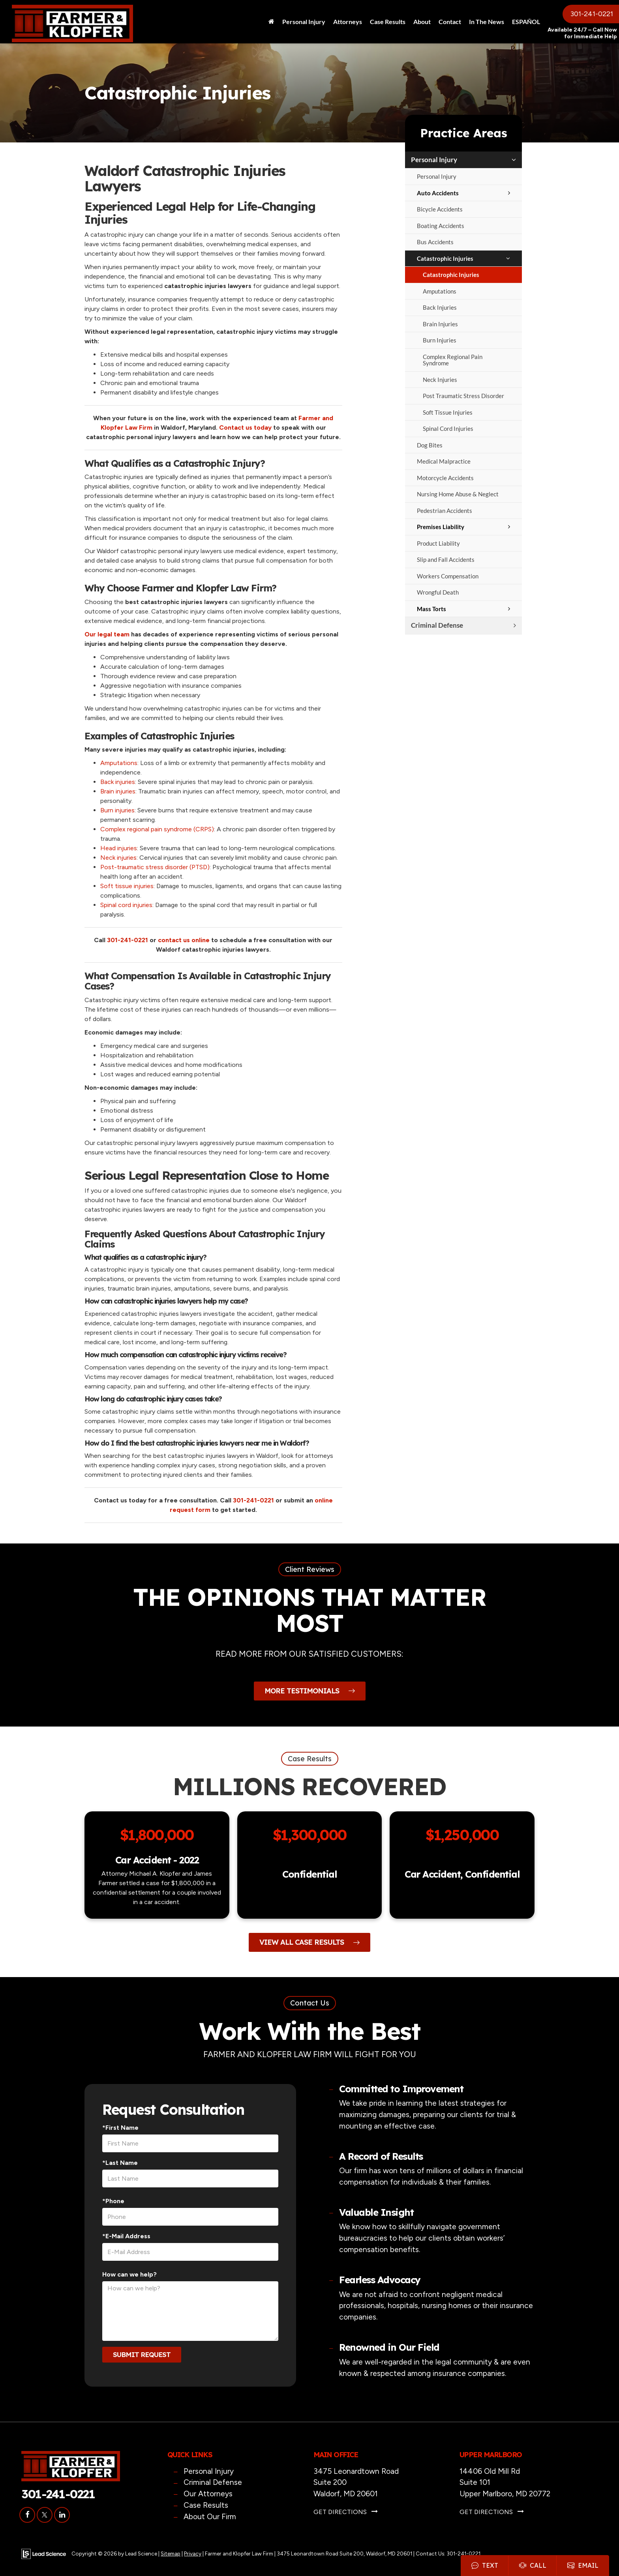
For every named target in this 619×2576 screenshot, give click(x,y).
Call (532, 2565)
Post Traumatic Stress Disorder (463, 395)
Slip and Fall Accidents (446, 559)
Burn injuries (117, 810)
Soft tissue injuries (127, 886)
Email (582, 2565)
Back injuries (117, 782)
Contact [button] (450, 21)
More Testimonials (309, 1690)
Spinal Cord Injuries (448, 428)
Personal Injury (434, 159)
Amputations (439, 291)
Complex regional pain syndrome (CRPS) (157, 829)
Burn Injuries (439, 340)
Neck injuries (118, 857)
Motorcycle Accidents (445, 477)
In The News (486, 21)
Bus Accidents (435, 241)
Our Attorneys (208, 2493)
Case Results (387, 21)
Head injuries (118, 848)
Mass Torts (431, 608)
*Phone (113, 2201)
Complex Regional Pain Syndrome (452, 360)
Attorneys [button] (347, 21)
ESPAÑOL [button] (526, 21)
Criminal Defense (437, 625)
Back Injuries (440, 307)
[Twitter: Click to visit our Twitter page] (45, 2514)
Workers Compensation (447, 576)
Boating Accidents (440, 225)
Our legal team (107, 634)
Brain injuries (117, 791)
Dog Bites (430, 445)
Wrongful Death (438, 592)
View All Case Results (309, 1942)
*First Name (120, 2127)
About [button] (422, 21)
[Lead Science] (43, 2553)
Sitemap (170, 2553)
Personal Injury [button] (303, 21)
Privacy (192, 2553)
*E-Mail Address (126, 2236)
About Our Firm (210, 2516)
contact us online (184, 940)
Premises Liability (440, 526)
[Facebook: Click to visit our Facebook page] (27, 2514)
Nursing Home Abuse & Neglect (458, 494)
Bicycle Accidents (440, 209)
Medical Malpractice (444, 461)
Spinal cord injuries (126, 905)
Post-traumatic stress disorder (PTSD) (155, 867)
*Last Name (120, 2162)
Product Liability (438, 543)
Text (484, 2565)
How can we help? (129, 2274)
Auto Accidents (438, 192)
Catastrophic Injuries (445, 258)
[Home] (271, 22)
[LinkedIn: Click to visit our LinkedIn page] (62, 2514)
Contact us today (246, 427)
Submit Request (142, 2354)
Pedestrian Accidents (444, 510)
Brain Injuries (440, 323)
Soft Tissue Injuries (448, 412)
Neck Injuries (440, 379)
